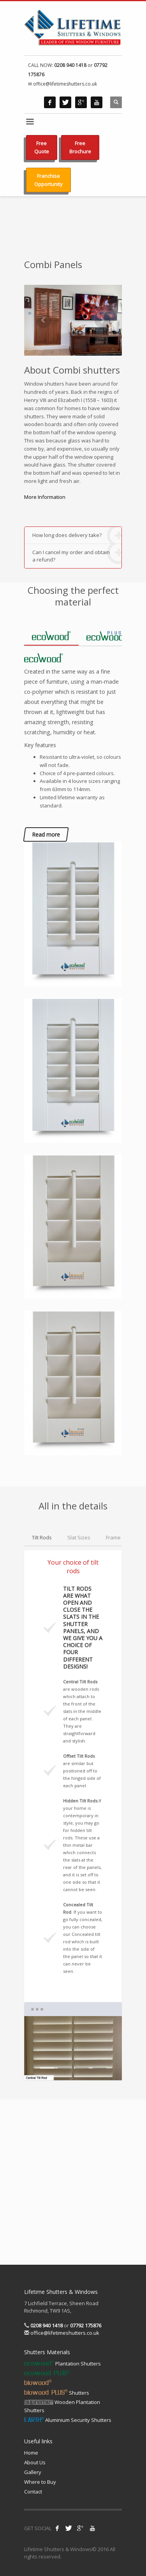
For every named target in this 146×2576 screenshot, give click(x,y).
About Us (35, 2462)
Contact (33, 2491)
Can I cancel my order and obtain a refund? (76, 554)
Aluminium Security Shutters (67, 2419)
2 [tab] (64, 2068)
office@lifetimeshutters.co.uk (64, 2332)
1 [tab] (47, 2068)
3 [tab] (82, 2068)
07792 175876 (85, 2325)
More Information (44, 496)
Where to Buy (40, 2481)
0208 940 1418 (70, 65)
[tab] (51, 636)
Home (31, 2452)
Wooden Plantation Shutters (62, 2406)
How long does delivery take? (76, 535)
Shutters (56, 2392)
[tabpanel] (73, 2048)
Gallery (32, 2472)
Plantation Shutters (62, 2363)
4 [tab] (99, 2068)
